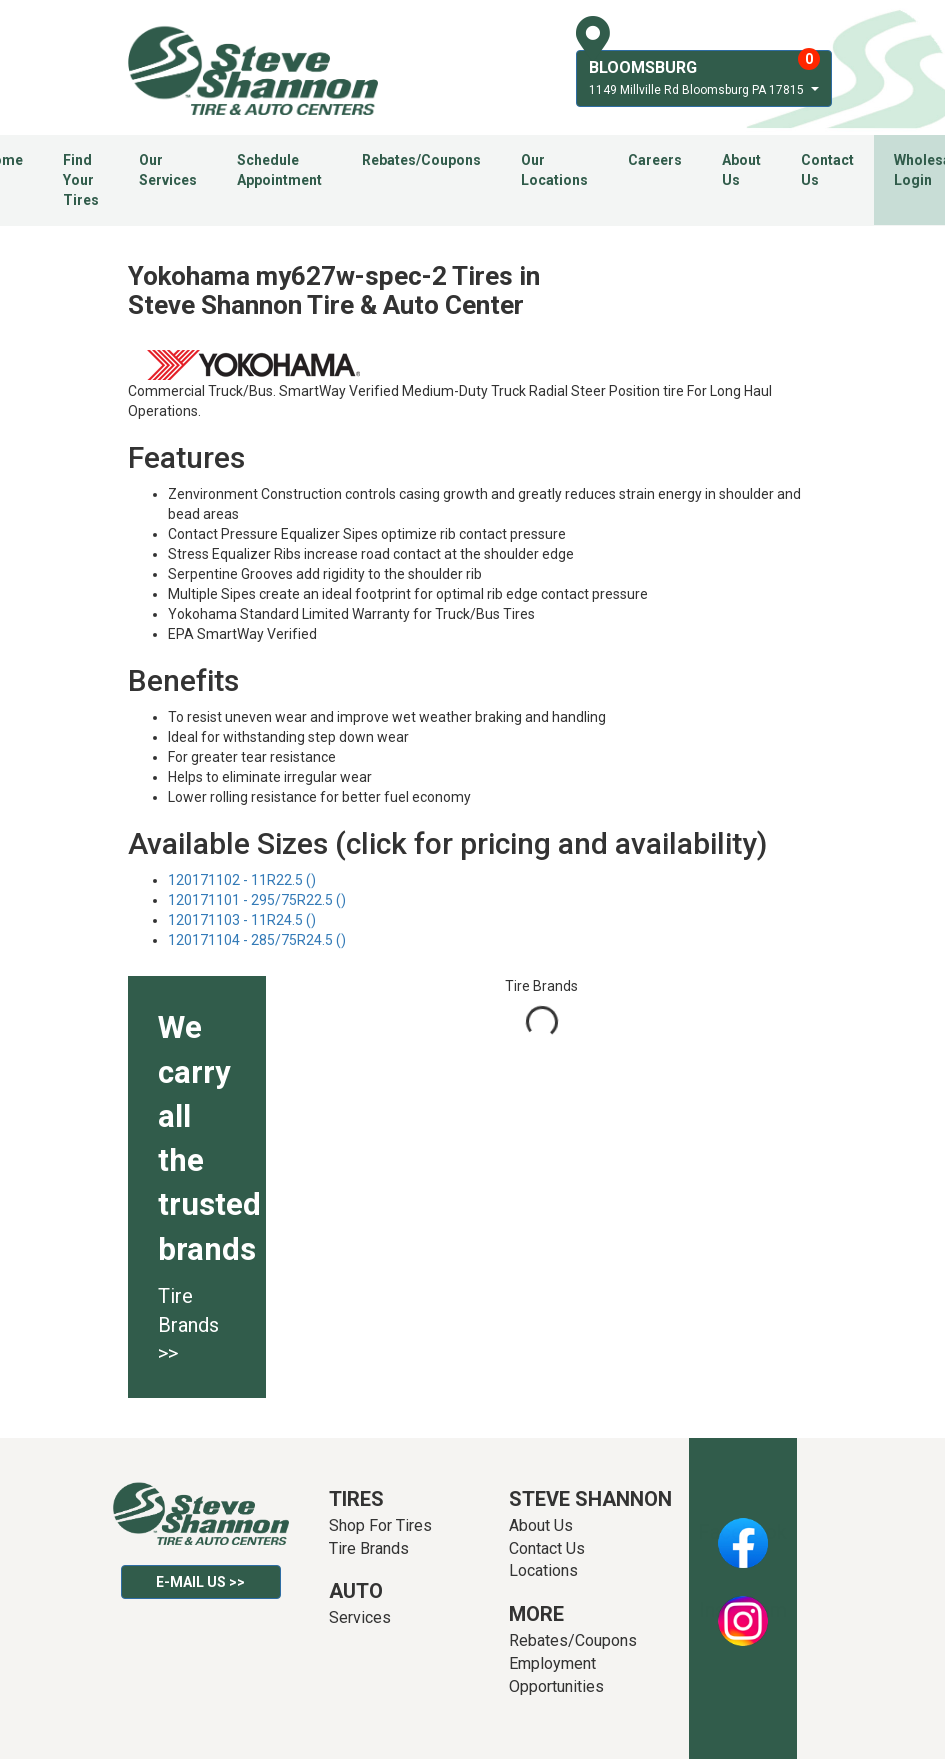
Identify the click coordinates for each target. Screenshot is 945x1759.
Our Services (168, 170)
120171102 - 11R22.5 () (242, 880)
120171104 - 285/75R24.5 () (257, 940)
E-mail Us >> (200, 1582)
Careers (655, 160)
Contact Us (827, 170)
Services (360, 1617)
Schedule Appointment (279, 170)
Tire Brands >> (188, 1324)
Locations (543, 1570)
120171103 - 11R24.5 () (242, 920)
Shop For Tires (380, 1525)
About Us (741, 170)
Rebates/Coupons (421, 160)
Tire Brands (369, 1548)
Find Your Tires (81, 180)
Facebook (742, 1532)
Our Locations (554, 170)
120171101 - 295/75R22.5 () (257, 900)
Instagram (743, 1610)
